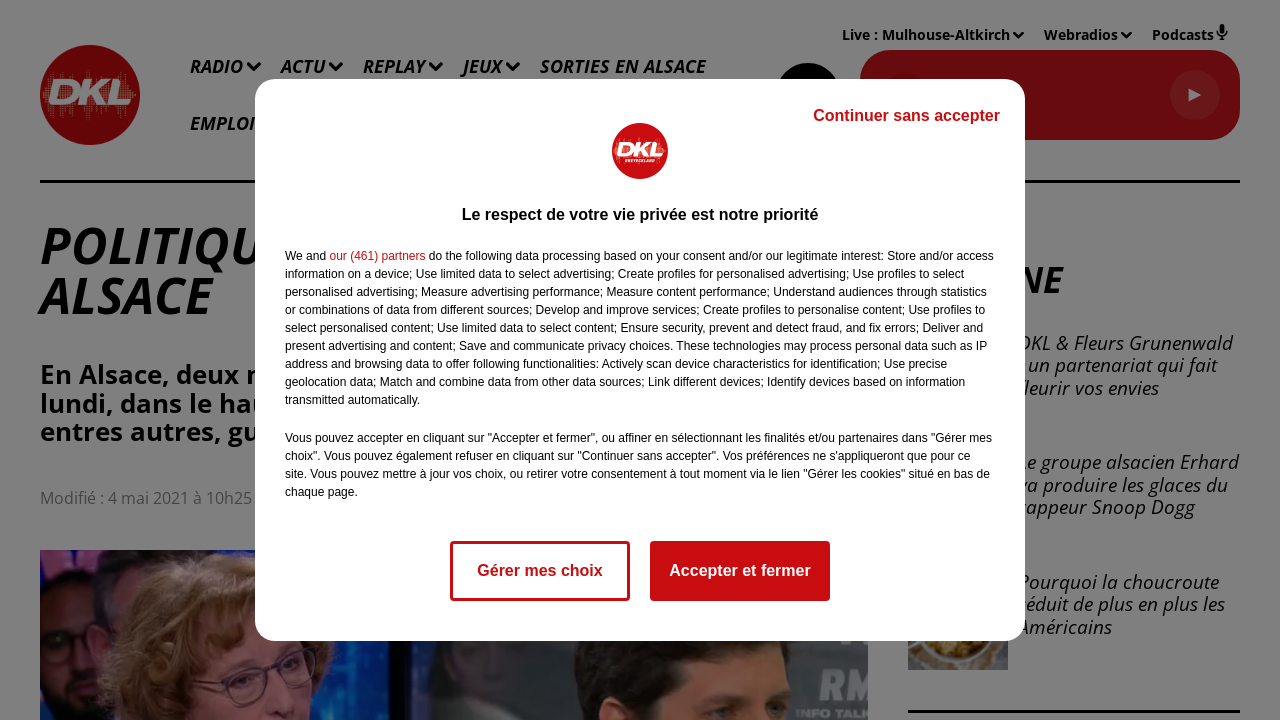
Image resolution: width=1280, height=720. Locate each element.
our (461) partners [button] (377, 256)
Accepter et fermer (739, 570)
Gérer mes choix (539, 570)
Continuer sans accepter (906, 115)
